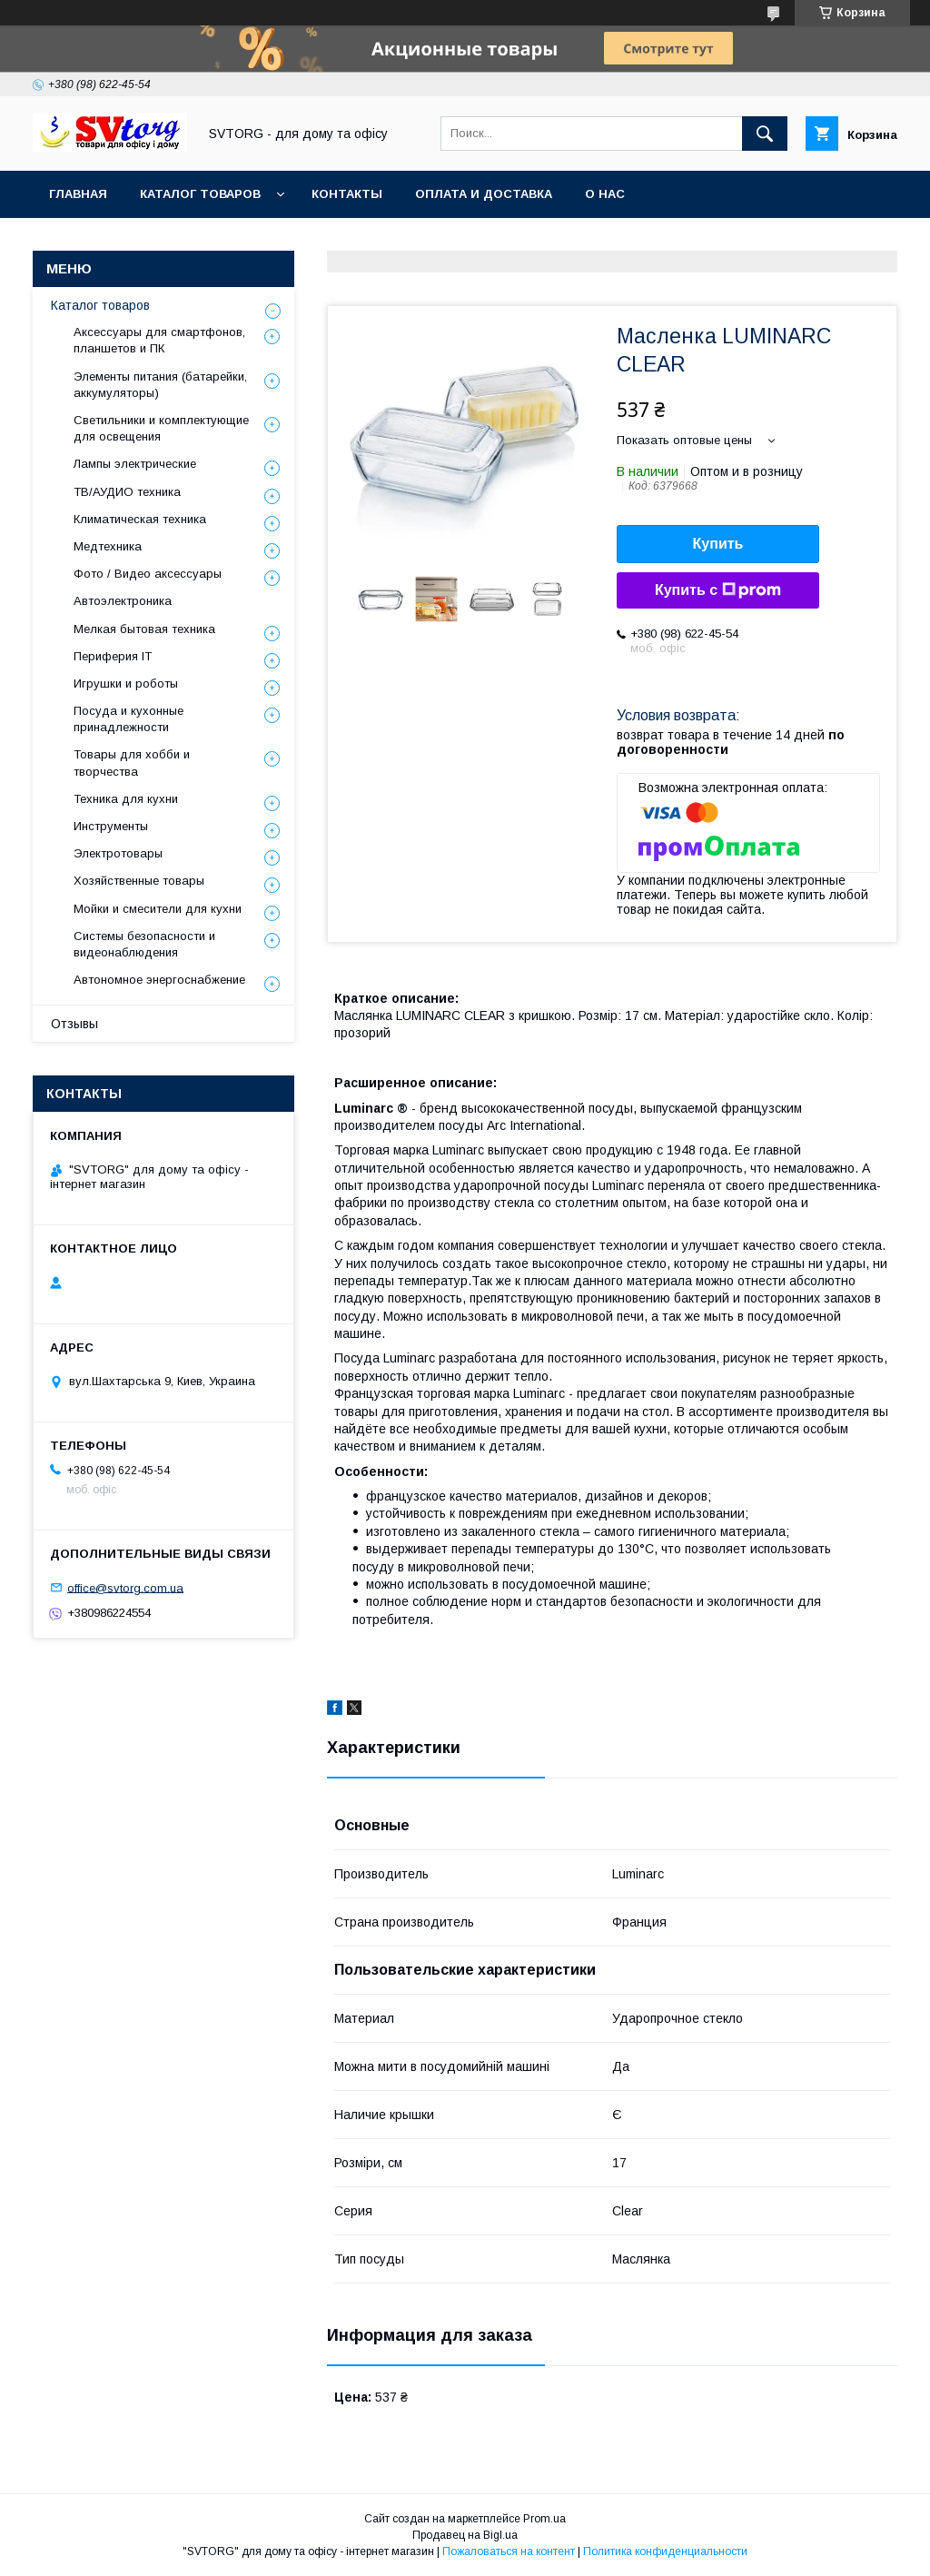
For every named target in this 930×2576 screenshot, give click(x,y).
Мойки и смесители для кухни (158, 909)
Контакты (347, 194)
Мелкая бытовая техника (144, 629)
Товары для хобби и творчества (132, 763)
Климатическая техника (140, 519)
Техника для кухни (126, 799)
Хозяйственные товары (139, 880)
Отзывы (74, 1023)
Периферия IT (113, 656)
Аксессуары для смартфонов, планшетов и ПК (159, 340)
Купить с (718, 590)
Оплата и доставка (483, 194)
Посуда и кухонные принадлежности (128, 719)
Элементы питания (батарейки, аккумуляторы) (160, 385)
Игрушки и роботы (126, 683)
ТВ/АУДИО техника (127, 492)
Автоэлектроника (123, 601)
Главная (78, 194)
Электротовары (118, 853)
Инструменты (111, 826)
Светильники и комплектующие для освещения (161, 428)
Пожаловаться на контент (508, 2551)
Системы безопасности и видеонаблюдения (144, 944)
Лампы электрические (135, 464)
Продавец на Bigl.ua (465, 2535)
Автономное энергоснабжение (159, 979)
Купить (718, 543)
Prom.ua (544, 2518)
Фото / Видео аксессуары (148, 573)
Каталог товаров (200, 194)
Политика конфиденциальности (665, 2551)
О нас (605, 194)
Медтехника (108, 546)
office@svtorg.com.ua (125, 1587)
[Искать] (764, 133)
